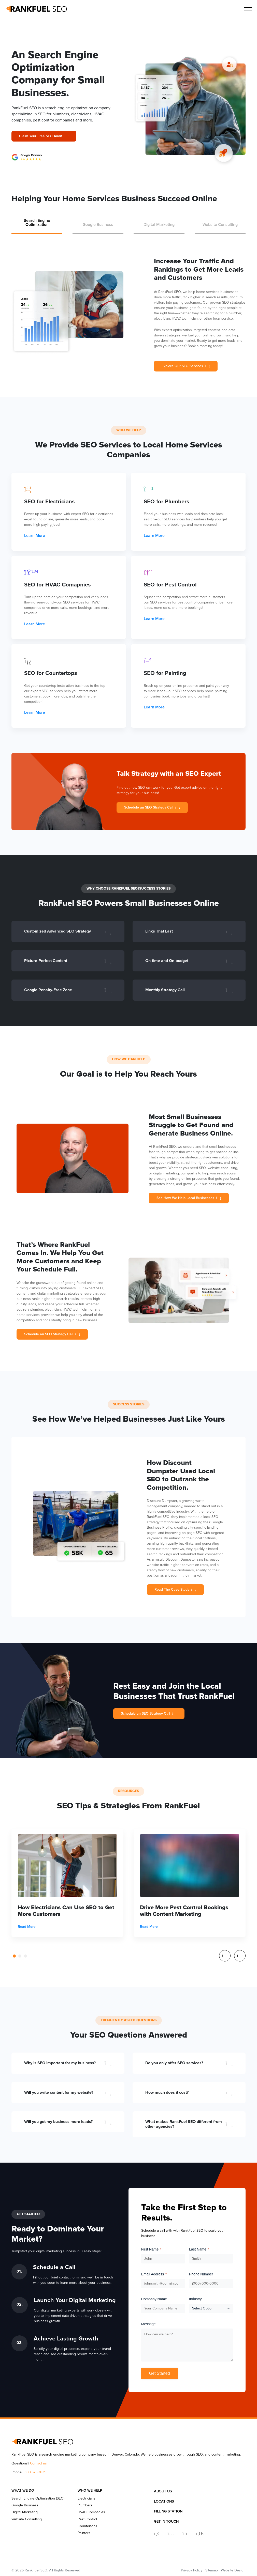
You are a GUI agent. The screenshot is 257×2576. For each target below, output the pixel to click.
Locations (164, 2498)
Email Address (154, 2297)
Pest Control (87, 2519)
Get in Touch (166, 2515)
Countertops (87, 2526)
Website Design (233, 2566)
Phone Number (201, 2297)
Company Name (154, 2322)
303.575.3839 (35, 2472)
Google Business (24, 2505)
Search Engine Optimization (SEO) (37, 2498)
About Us (163, 2490)
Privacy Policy (191, 2566)
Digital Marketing (24, 2512)
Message (148, 2347)
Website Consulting (26, 2519)
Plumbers (85, 2505)
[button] (225, 1956)
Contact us (38, 2463)
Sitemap (211, 2566)
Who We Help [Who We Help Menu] (90, 2490)
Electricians (86, 2498)
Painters (84, 2533)
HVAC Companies (91, 2512)
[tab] (36, 247)
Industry (195, 2322)
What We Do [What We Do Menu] (22, 2490)
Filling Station (168, 2507)
